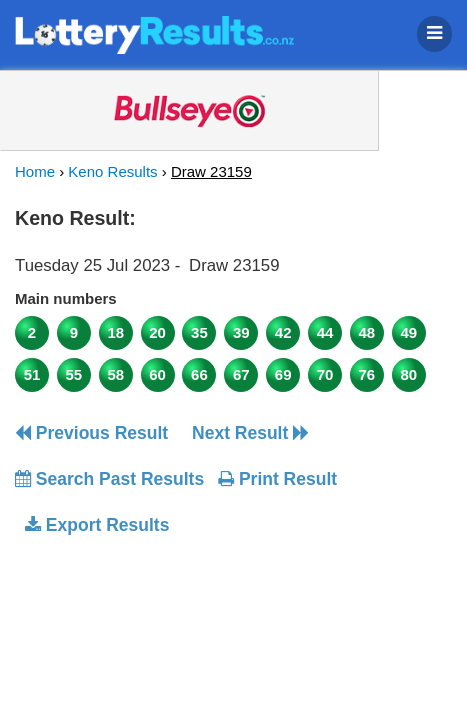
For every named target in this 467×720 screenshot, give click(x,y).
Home (35, 171)
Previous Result (91, 433)
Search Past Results (109, 479)
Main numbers (66, 298)
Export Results (97, 525)
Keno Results (112, 171)
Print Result (277, 479)
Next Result (250, 433)
